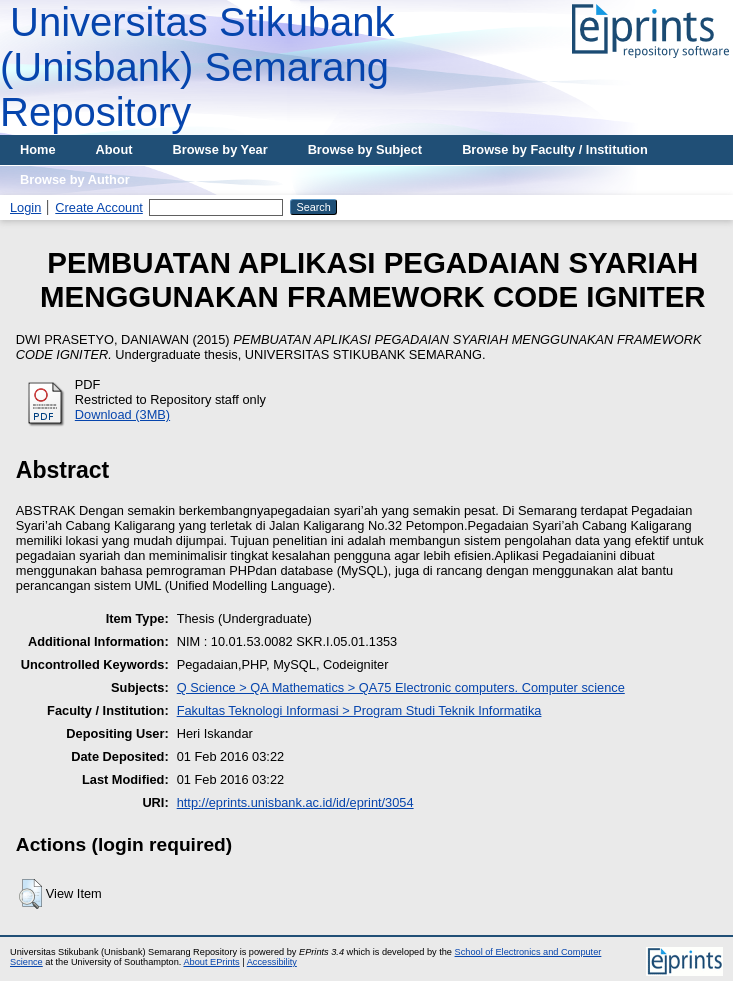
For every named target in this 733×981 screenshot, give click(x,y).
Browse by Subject (365, 149)
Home (38, 149)
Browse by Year (220, 149)
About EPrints (211, 962)
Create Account (99, 207)
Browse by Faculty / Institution (555, 149)
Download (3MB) (122, 414)
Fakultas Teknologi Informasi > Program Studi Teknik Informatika (359, 710)
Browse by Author (75, 179)
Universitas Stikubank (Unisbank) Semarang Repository (197, 67)
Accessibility (272, 962)
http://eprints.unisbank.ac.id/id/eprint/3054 (295, 802)
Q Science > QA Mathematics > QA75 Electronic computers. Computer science (401, 687)
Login (25, 207)
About (114, 149)
